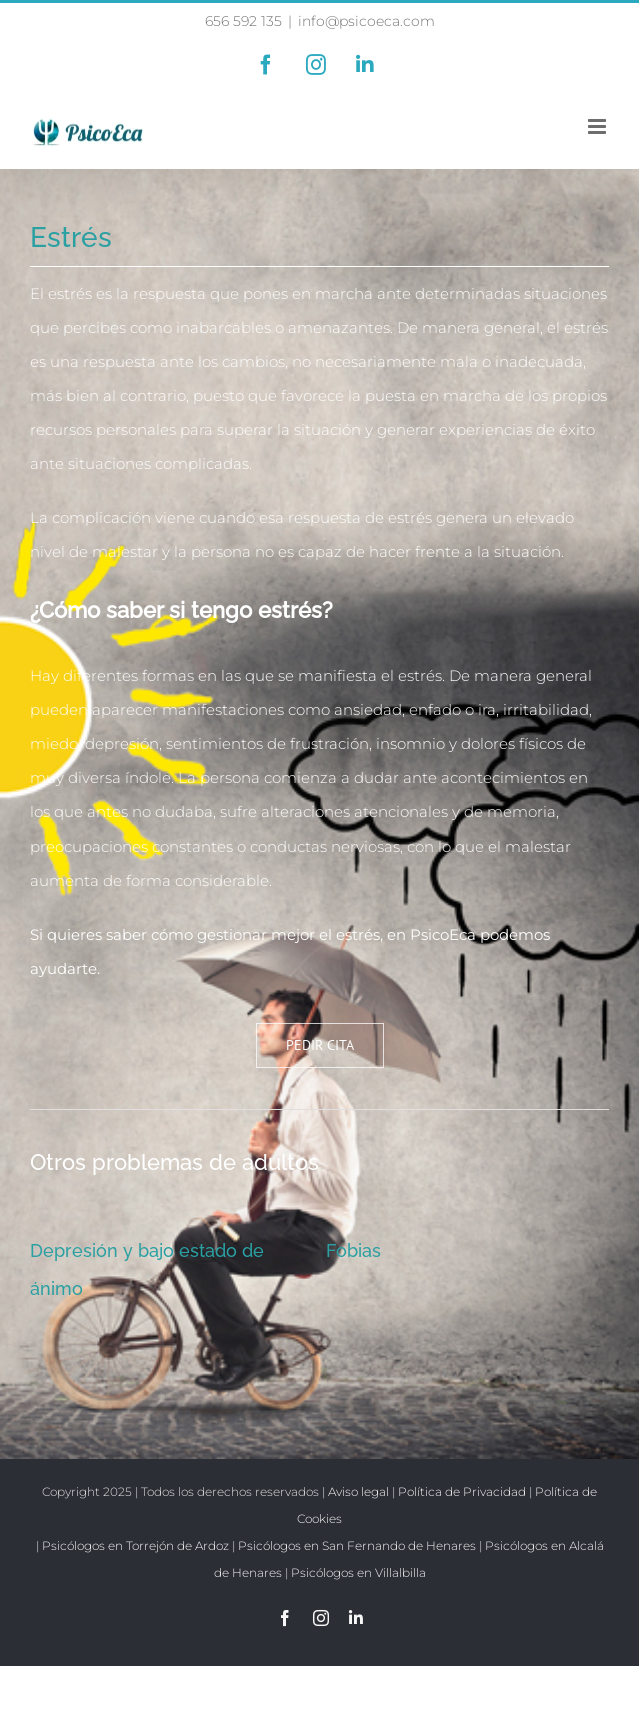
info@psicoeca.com (366, 21)
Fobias (353, 1250)
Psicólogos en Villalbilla (358, 1572)
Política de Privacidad (462, 1491)
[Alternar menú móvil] (598, 126)
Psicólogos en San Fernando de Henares (357, 1545)
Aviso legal (358, 1491)
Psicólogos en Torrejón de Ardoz (135, 1545)
